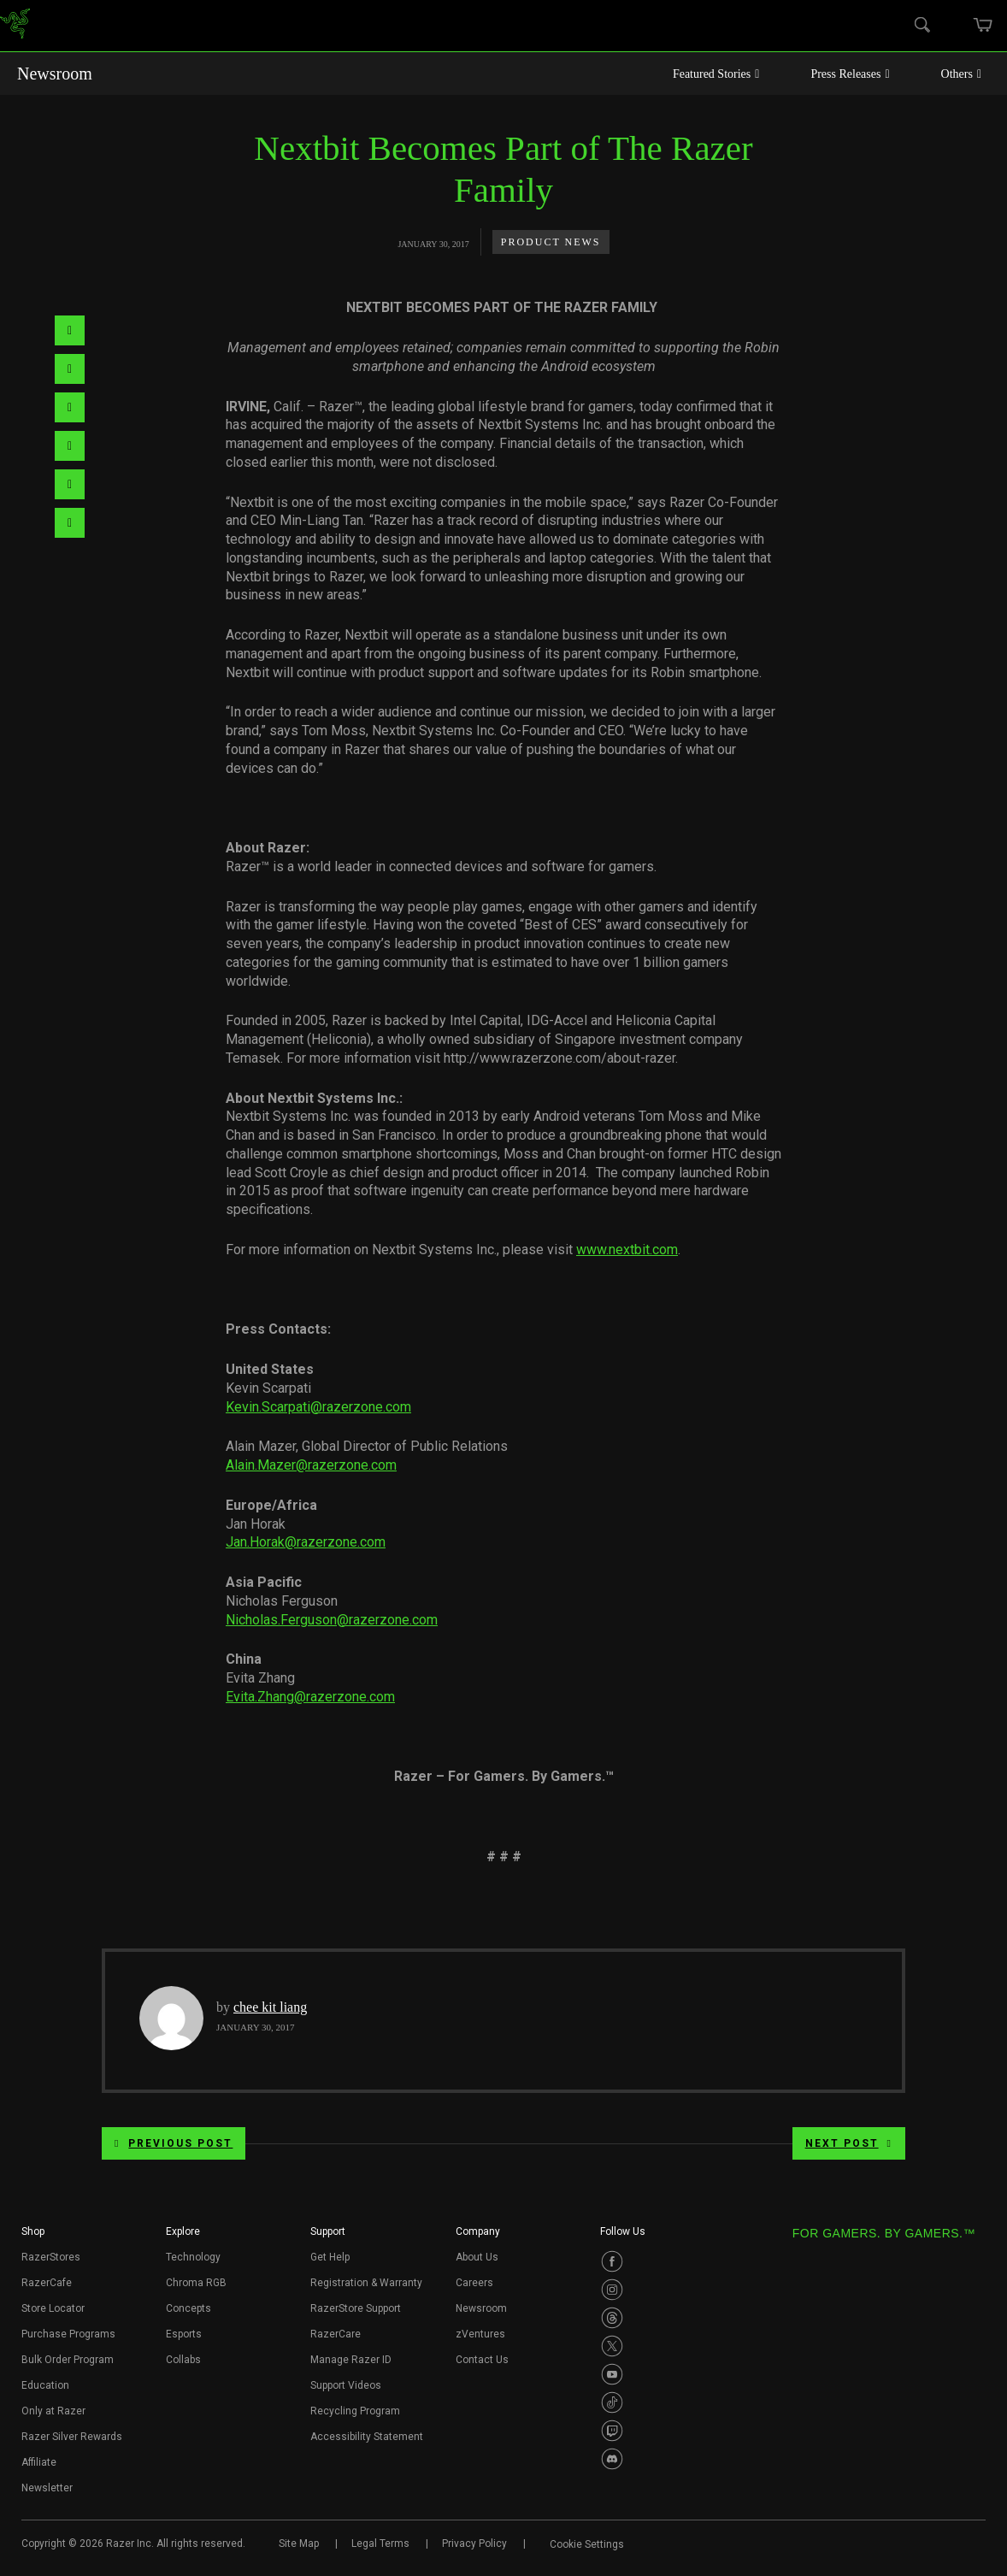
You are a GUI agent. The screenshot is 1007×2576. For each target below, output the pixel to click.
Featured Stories (716, 74)
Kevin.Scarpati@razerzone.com (318, 1407)
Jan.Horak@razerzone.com (306, 1542)
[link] (15, 26)
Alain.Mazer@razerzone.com (311, 1465)
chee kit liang (270, 2007)
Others (961, 74)
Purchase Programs (68, 2334)
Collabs (183, 2360)
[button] (32, 2236)
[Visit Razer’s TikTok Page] (612, 2402)
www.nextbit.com (627, 1249)
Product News (551, 242)
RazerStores (50, 2257)
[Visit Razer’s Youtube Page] (612, 2374)
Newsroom (54, 73)
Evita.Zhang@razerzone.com (310, 1697)
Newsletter (47, 2488)
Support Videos (345, 2385)
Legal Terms (380, 2543)
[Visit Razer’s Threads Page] (612, 2318)
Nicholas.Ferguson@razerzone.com (332, 1620)
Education (45, 2385)
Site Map (299, 2543)
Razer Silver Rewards (71, 2437)
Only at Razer (53, 2411)
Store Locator (53, 2308)
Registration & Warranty (366, 2283)
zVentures (480, 2334)
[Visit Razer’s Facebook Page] (612, 2261)
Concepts (188, 2308)
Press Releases (849, 74)
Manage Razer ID (351, 2360)
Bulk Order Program (67, 2360)
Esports (184, 2334)
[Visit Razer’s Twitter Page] (612, 2346)
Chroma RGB (196, 2283)
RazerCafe (46, 2283)
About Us (477, 2257)
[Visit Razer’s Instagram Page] (612, 2290)
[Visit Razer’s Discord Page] (612, 2459)
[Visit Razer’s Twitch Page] (612, 2431)
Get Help (330, 2257)
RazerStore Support (355, 2308)
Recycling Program (355, 2411)
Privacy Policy (474, 2543)
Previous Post (174, 2143)
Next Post (848, 2143)
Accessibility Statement (366, 2437)
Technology (193, 2257)
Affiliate (38, 2462)
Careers (474, 2283)
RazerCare (335, 2334)
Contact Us (482, 2360)
